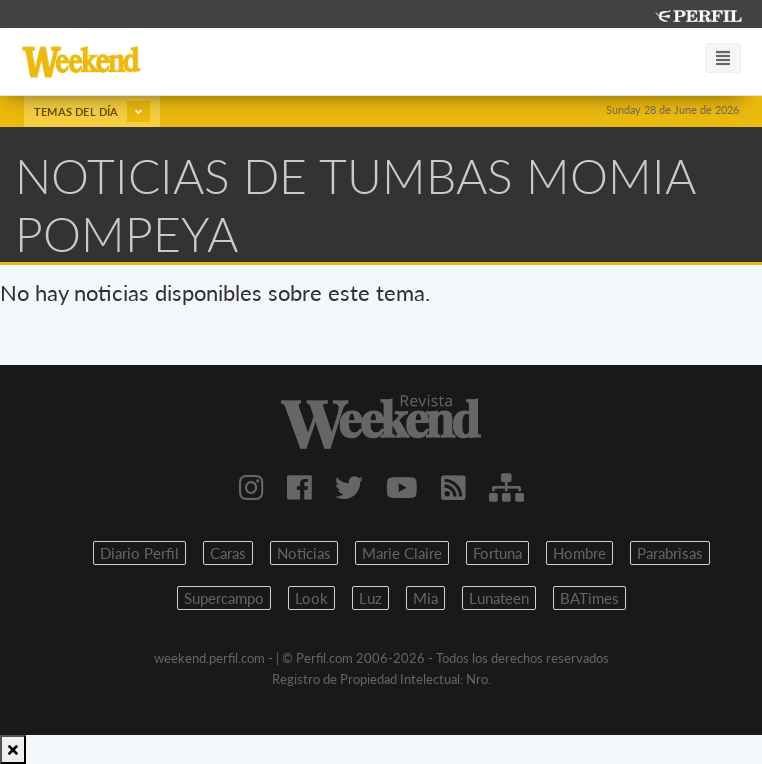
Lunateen (499, 598)
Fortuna (497, 553)
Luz (370, 598)
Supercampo (224, 598)
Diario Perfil (139, 553)
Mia (425, 598)
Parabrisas (670, 553)
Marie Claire (402, 553)
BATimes (589, 598)
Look (311, 598)
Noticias (304, 553)
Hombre (579, 553)
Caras (228, 553)
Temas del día (92, 111)
